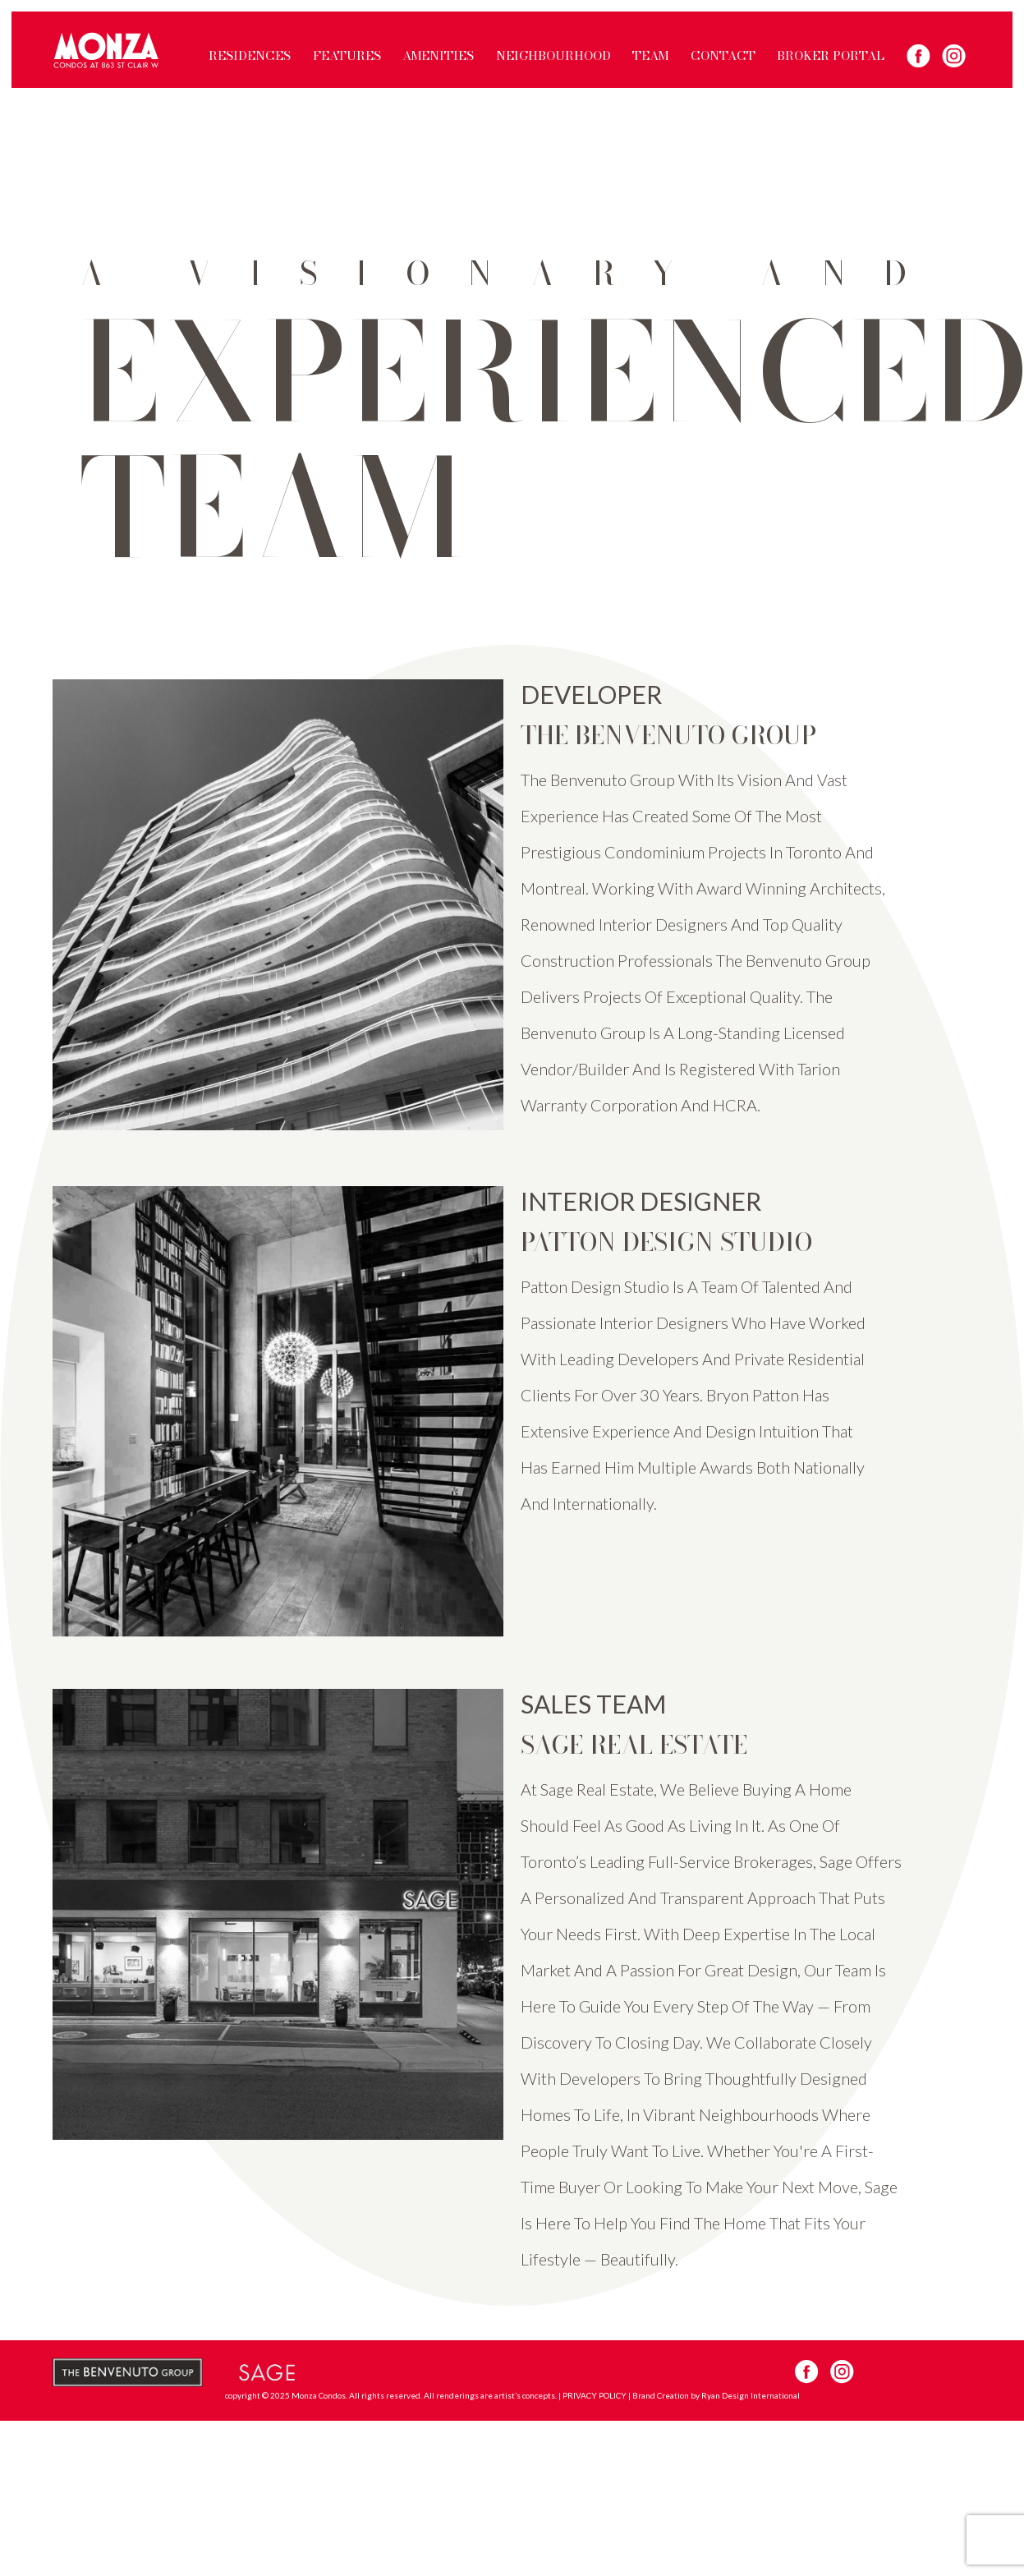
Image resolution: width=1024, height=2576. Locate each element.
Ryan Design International (750, 2395)
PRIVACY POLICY (595, 2395)
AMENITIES (438, 55)
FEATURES (347, 55)
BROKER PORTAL (830, 55)
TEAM (650, 55)
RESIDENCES (250, 55)
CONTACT (723, 55)
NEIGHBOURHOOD (553, 55)
